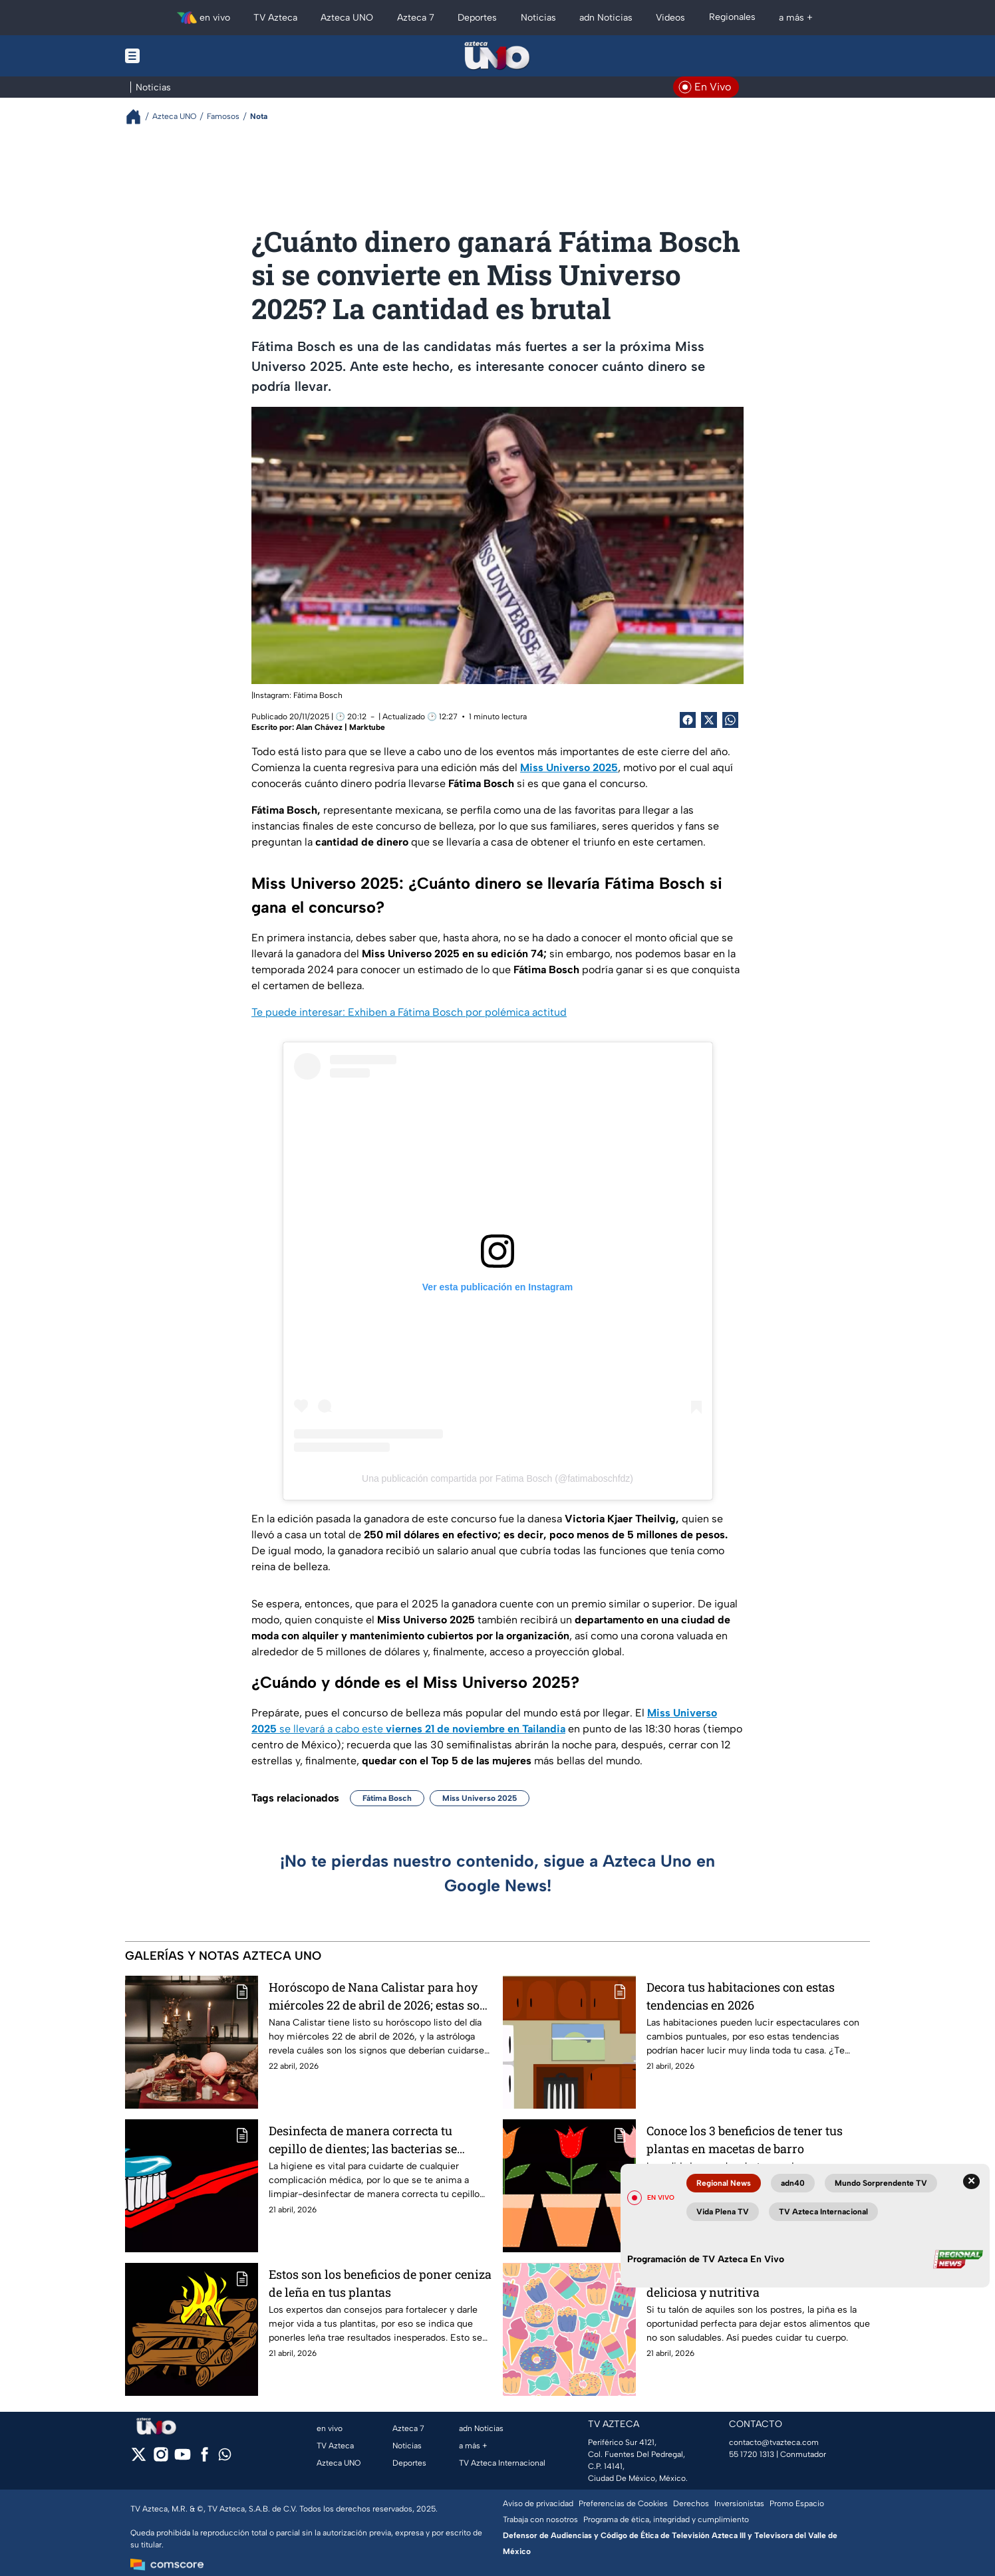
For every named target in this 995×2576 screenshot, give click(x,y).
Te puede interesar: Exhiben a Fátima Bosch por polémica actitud (409, 1012)
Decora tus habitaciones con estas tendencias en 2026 (740, 1996)
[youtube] (182, 2458)
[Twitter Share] (709, 720)
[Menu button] (178, 56)
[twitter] (138, 2458)
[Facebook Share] (688, 720)
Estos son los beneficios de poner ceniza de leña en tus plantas (380, 2283)
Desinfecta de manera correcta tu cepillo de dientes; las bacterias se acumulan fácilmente (363, 2140)
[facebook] (204, 2458)
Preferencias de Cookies (623, 2503)
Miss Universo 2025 (479, 1798)
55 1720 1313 (751, 2454)
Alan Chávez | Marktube (340, 727)
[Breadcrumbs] (138, 116)
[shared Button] (730, 720)
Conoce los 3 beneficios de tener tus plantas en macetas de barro (744, 2140)
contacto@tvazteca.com (774, 2442)
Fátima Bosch (387, 1798)
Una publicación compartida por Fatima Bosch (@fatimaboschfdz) (497, 1478)
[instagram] (160, 2458)
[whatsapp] (224, 2457)
